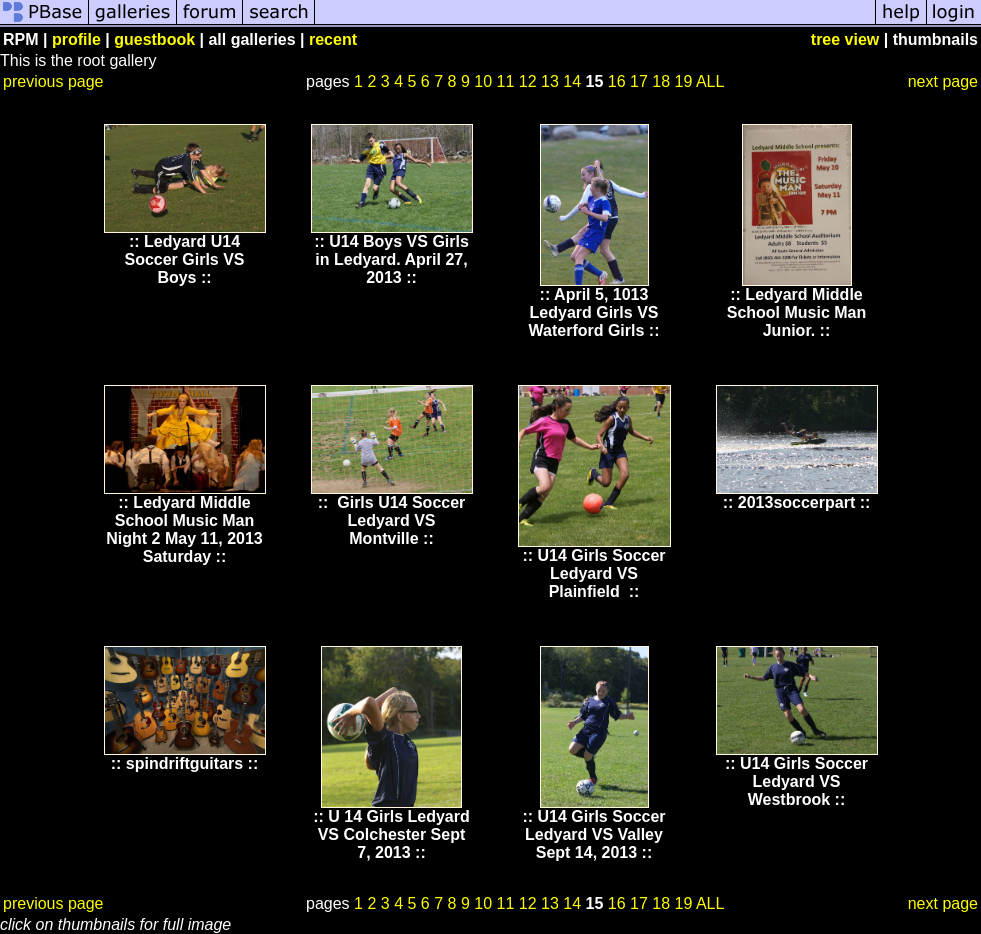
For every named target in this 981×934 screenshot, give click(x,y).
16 (617, 81)
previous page (53, 81)
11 (506, 81)
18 (661, 81)
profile (76, 39)
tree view (845, 39)
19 (684, 81)
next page (943, 81)
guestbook (154, 39)
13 (550, 81)
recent (333, 39)
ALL (710, 81)
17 (639, 81)
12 (528, 81)
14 (572, 81)
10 (483, 81)
